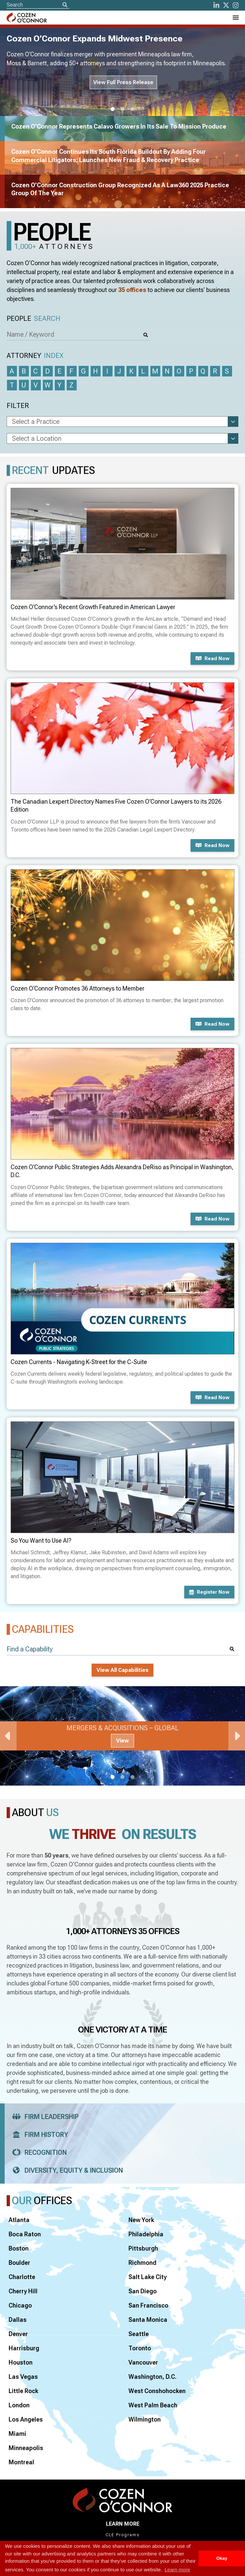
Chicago (20, 2305)
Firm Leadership (43, 2117)
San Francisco (148, 2305)
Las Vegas (23, 2376)
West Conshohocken (157, 2390)
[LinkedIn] (216, 5)
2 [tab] (122, 109)
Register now (209, 1592)
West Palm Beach (152, 2405)
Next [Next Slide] (236, 1736)
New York (141, 2219)
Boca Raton (25, 2234)
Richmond (142, 2262)
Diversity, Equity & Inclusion (65, 2170)
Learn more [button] (177, 2569)
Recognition (37, 2152)
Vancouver (143, 2362)
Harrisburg (24, 2348)
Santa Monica (147, 2319)
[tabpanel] (122, 1736)
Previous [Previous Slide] (8, 1736)
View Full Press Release (123, 82)
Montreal (21, 2462)
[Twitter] (226, 5)
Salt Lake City (147, 2276)
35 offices (132, 289)
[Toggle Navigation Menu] (235, 18)
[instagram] (236, 5)
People (33, 318)
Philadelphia (145, 2234)
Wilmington (144, 2419)
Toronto (139, 2348)
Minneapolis (26, 2447)
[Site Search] (38, 5)
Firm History (38, 2135)
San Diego (142, 2291)
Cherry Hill (23, 2291)
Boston (19, 2248)
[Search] (64, 5)
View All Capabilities (122, 1670)
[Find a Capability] (122, 1649)
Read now (212, 658)
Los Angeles (26, 2419)
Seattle (138, 2333)
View (122, 1741)
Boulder (19, 2262)
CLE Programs (122, 2535)
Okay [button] (221, 2558)
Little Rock (23, 2390)
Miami (17, 2433)
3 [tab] (132, 109)
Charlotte (22, 2276)
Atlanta (19, 2219)
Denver (18, 2333)
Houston (21, 2362)
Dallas (18, 2319)
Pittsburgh (143, 2248)
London (19, 2405)
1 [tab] (112, 109)
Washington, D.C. (152, 2376)
